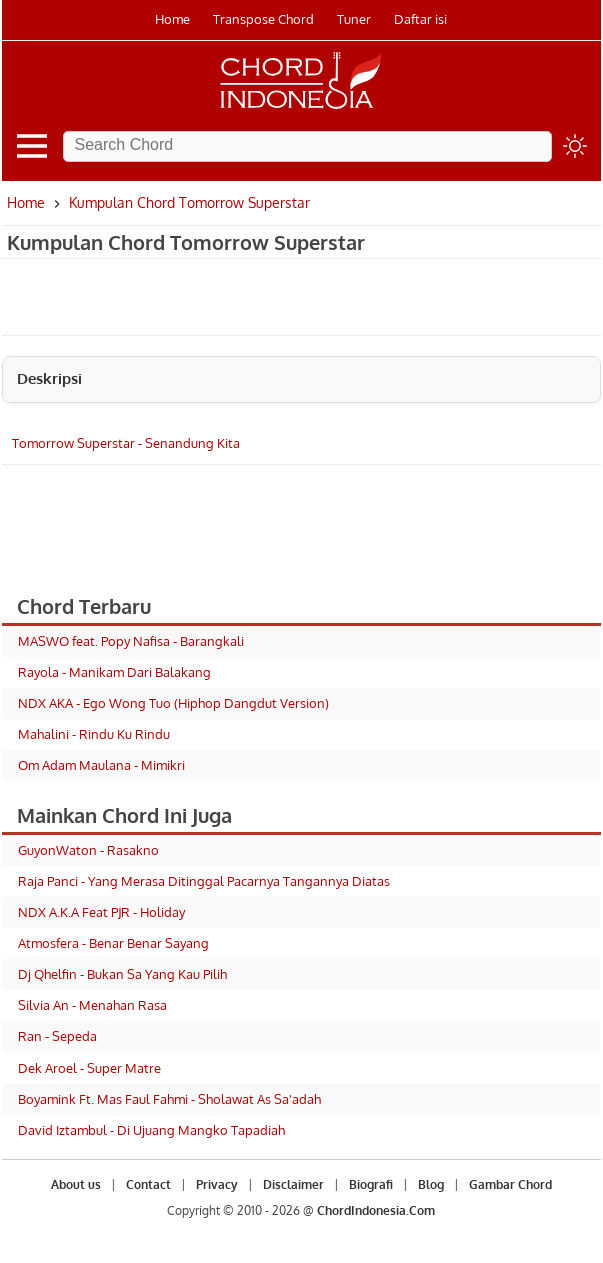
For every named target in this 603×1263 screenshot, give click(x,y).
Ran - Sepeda (57, 1036)
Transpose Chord (263, 19)
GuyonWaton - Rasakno (88, 850)
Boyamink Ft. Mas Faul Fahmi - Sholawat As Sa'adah (169, 1099)
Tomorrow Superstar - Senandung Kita (126, 443)
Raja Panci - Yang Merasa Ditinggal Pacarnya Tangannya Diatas (204, 881)
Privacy (217, 1184)
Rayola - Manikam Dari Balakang (114, 672)
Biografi (371, 1184)
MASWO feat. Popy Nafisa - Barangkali (131, 641)
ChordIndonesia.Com (376, 1210)
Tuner (354, 19)
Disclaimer (293, 1184)
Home (172, 19)
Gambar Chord (510, 1184)
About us (76, 1184)
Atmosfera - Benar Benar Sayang (113, 943)
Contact (148, 1184)
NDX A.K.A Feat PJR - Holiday (101, 912)
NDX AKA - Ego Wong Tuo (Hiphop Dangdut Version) (173, 703)
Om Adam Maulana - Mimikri (101, 765)
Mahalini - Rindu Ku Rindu (94, 734)
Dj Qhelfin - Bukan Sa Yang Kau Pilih (122, 974)
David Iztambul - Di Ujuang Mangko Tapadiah (151, 1130)
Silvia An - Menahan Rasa (92, 1005)
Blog (431, 1184)
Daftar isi (420, 19)
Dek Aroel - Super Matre (89, 1068)
